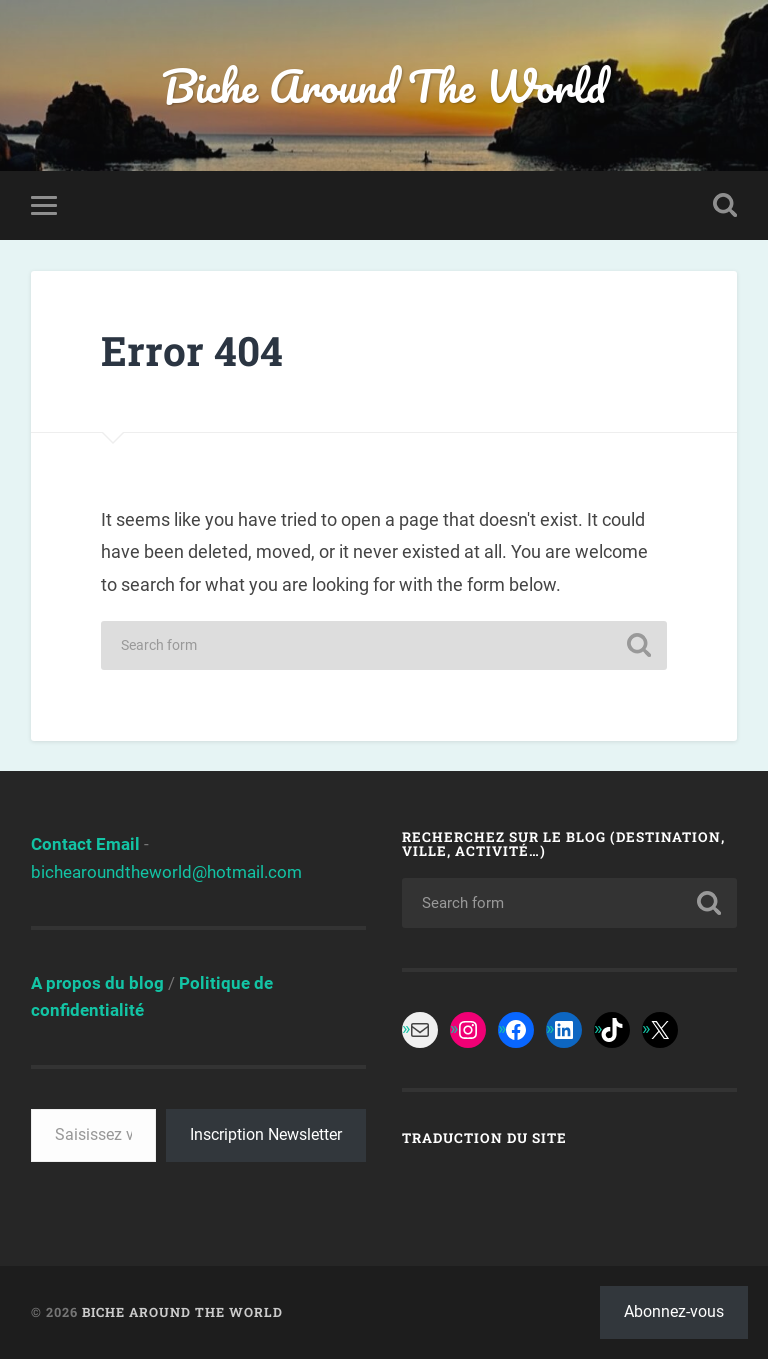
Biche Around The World (384, 85)
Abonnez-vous (674, 1311)
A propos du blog (97, 983)
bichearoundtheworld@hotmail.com (166, 872)
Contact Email (85, 844)
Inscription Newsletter (266, 1134)
